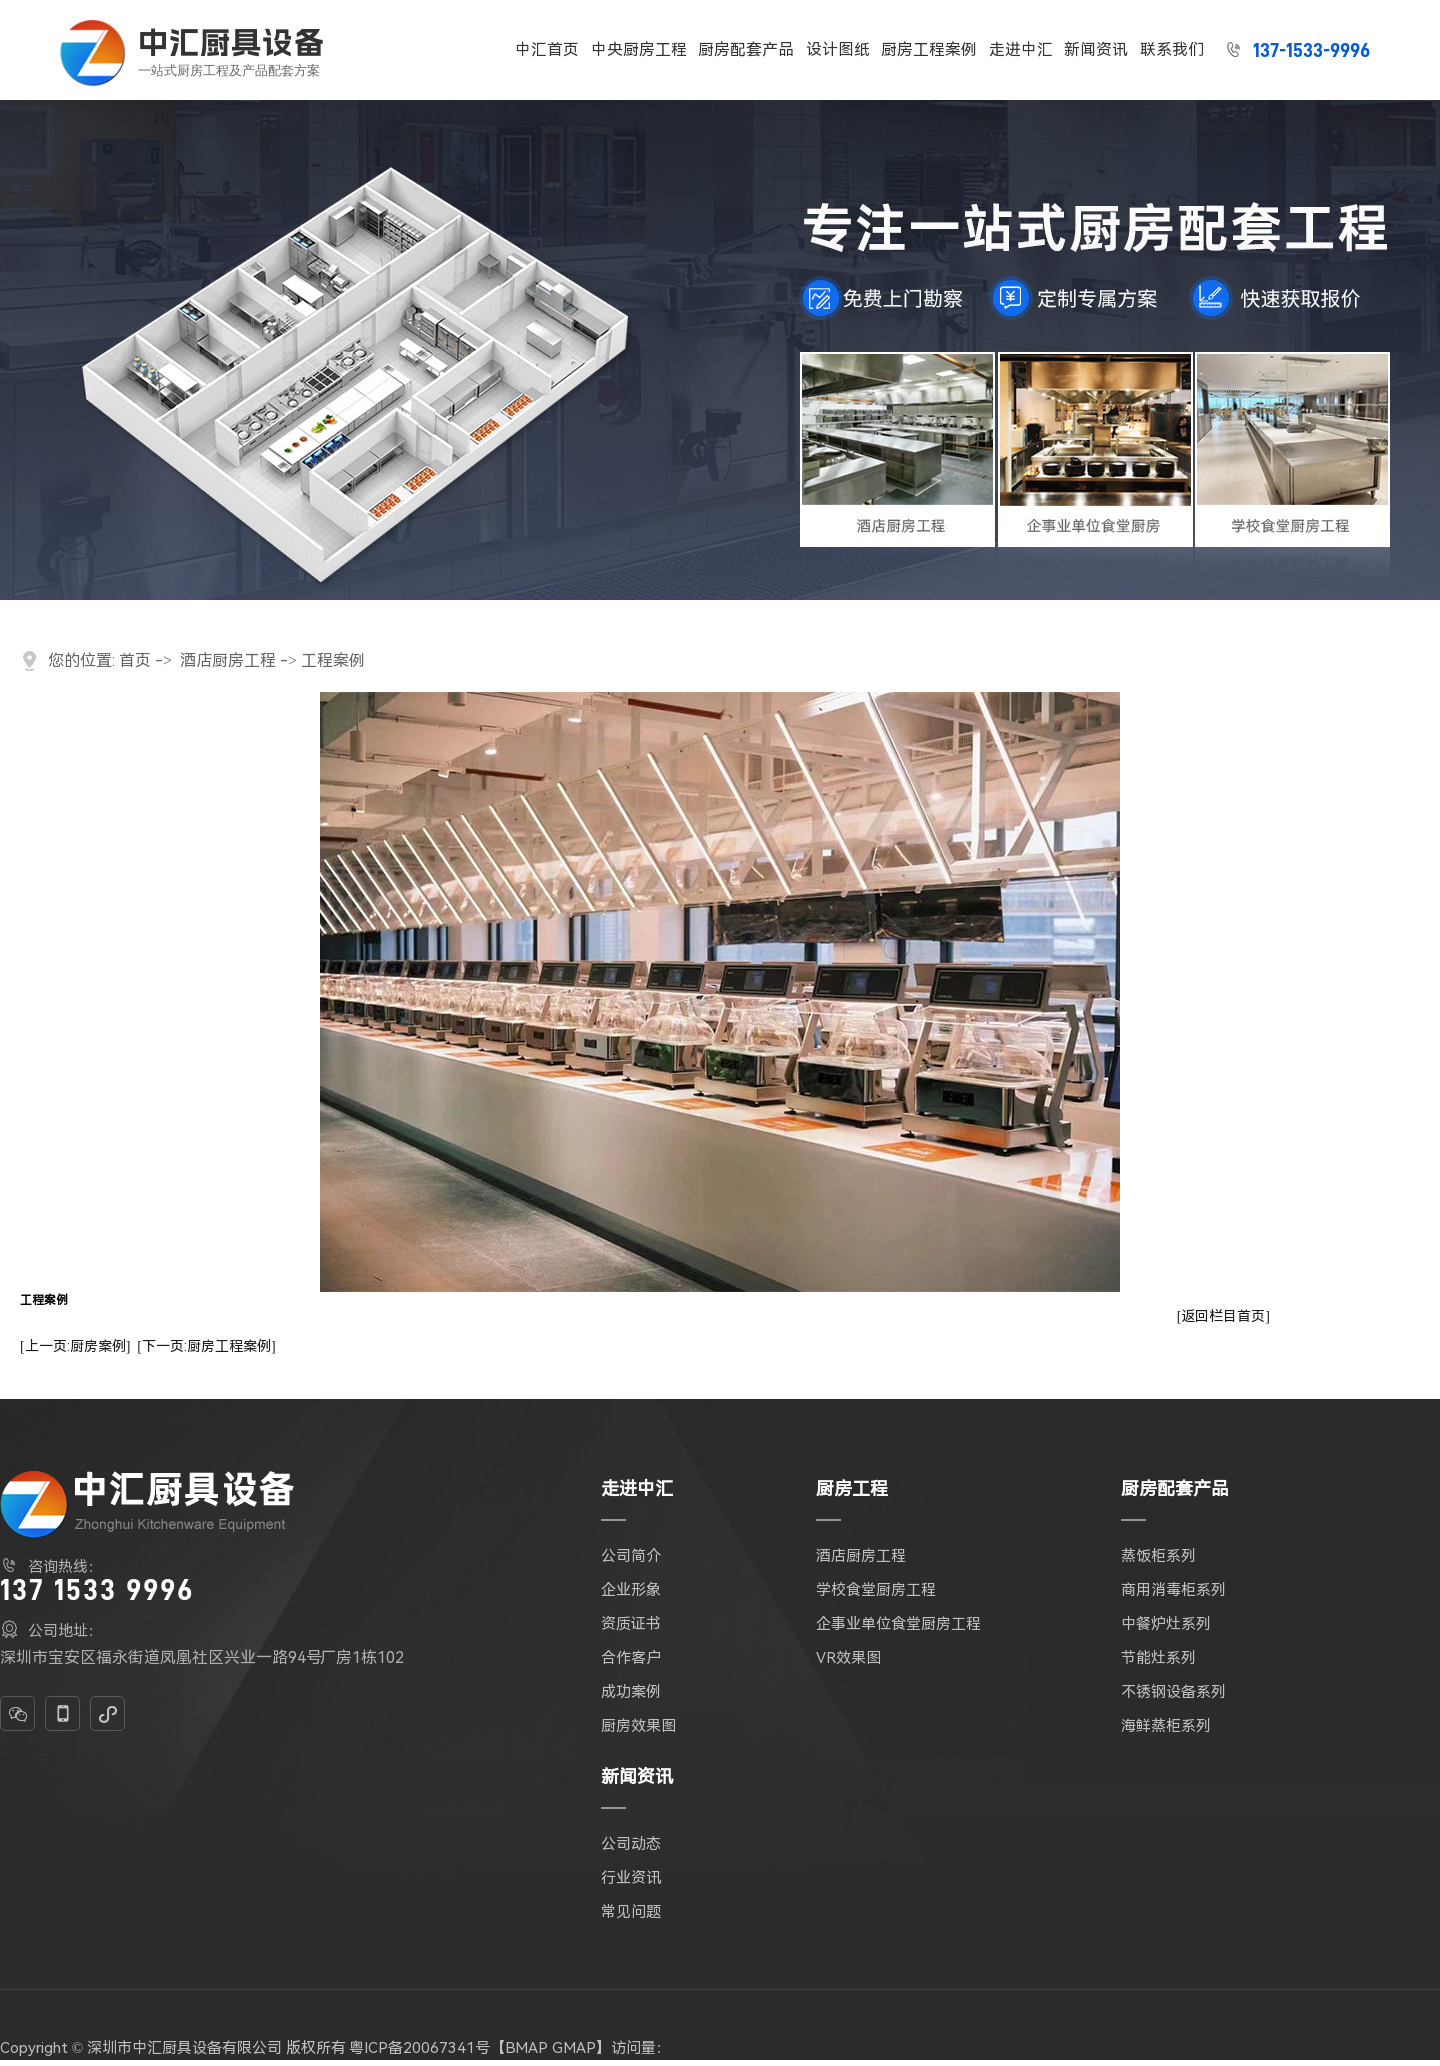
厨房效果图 (638, 1726)
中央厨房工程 (639, 49)
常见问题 (631, 1912)
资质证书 (631, 1624)
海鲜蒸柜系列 (1166, 1726)
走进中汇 (1021, 49)
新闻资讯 (1096, 49)
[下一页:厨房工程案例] (206, 1346)
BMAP (526, 2048)
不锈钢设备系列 (1173, 1692)
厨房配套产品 (746, 49)
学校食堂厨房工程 (876, 1590)
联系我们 (1172, 49)
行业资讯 (631, 1878)
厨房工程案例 (929, 49)
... (1125, 1750)
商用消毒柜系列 (1173, 1590)
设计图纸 (838, 49)
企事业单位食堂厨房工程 (898, 1624)
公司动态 (631, 1844)
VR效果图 (848, 1658)
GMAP (574, 2048)
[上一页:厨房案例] (75, 1346)
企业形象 (631, 1590)
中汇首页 (547, 49)
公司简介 (631, 1556)
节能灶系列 (1158, 1658)
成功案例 (631, 1692)
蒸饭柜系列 (1158, 1556)
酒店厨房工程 (228, 660)
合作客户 (631, 1658)
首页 (135, 660)
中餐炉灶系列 (1166, 1624)
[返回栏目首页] (1223, 1316)
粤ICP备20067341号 (419, 2048)
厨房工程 (852, 1488)
